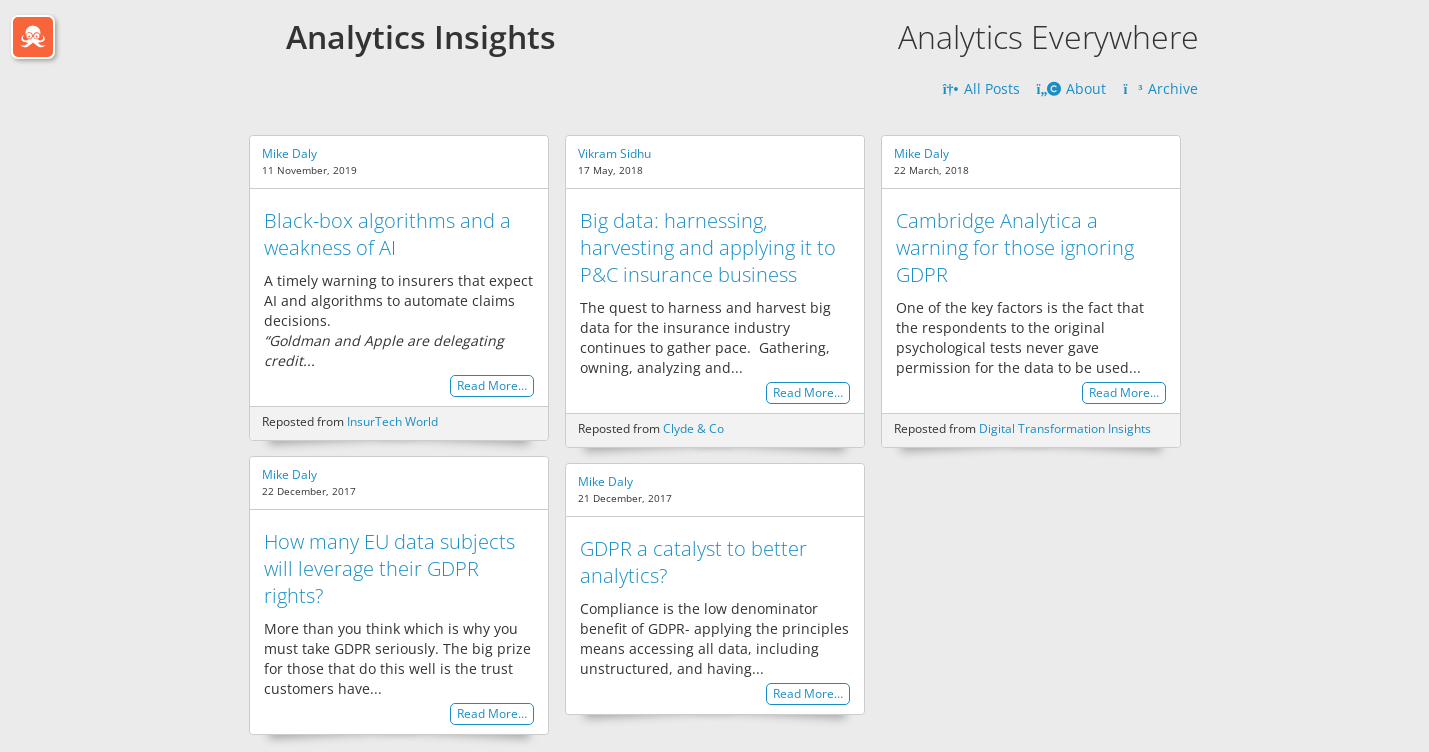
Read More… (492, 386)
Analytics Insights (421, 36)
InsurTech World (392, 421)
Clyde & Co (693, 428)
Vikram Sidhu (614, 153)
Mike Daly (289, 153)
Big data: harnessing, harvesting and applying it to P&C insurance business (708, 247)
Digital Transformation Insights (1065, 428)
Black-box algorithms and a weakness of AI (387, 234)
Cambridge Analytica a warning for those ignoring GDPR (1015, 247)
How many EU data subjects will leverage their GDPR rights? (389, 568)
